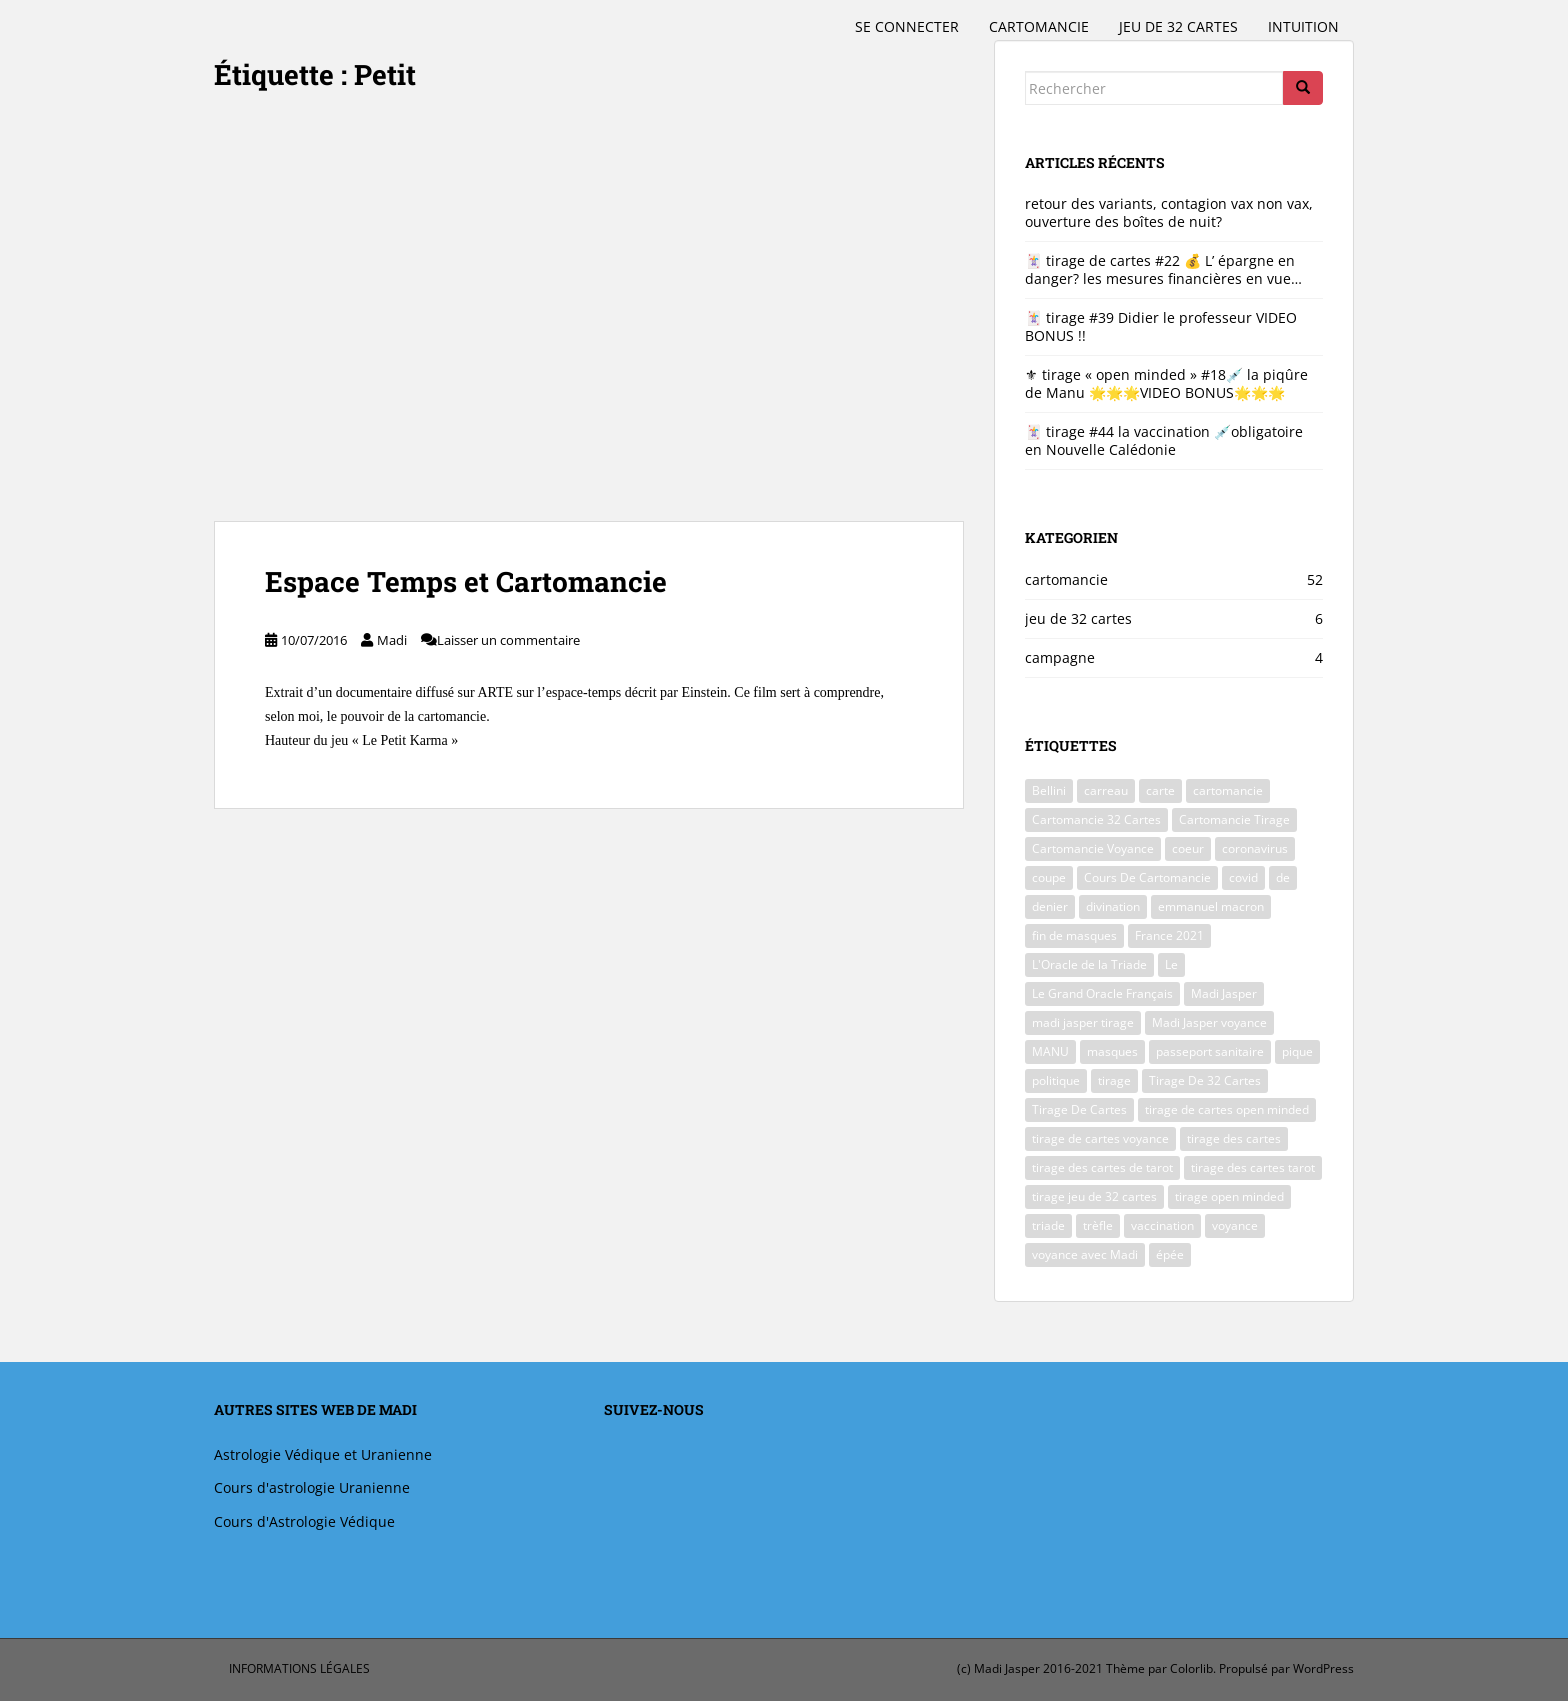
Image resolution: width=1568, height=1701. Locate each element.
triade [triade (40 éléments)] (1048, 1225)
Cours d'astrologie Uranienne (312, 1487)
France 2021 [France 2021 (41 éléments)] (1169, 935)
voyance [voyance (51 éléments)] (1235, 1225)
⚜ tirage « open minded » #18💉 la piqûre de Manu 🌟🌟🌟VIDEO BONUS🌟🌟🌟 (1166, 383)
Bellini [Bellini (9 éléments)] (1049, 790)
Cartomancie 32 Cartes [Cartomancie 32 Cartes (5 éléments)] (1096, 819)
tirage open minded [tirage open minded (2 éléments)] (1229, 1196)
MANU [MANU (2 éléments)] (1050, 1051)
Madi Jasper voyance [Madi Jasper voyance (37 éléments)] (1209, 1022)
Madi (392, 640)
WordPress (1323, 1668)
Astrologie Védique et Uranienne (323, 1454)
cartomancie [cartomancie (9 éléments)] (1228, 790)
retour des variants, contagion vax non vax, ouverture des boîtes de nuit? (1169, 212)
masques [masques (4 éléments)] (1112, 1051)
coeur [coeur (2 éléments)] (1188, 848)
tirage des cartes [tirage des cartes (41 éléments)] (1234, 1138)
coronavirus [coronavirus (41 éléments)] (1255, 848)
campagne (1060, 657)
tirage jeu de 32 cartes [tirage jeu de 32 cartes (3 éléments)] (1094, 1196)
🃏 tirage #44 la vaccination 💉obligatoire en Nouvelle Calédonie (1164, 440)
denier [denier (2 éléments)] (1050, 906)
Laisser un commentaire (508, 640)
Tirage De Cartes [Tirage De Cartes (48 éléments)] (1079, 1109)
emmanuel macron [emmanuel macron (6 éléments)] (1211, 906)
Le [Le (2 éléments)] (1171, 964)
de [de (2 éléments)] (1283, 877)
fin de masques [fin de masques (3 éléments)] (1074, 935)
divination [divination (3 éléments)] (1113, 906)
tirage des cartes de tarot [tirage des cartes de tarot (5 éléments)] (1102, 1167)
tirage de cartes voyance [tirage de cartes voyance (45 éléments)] (1100, 1138)
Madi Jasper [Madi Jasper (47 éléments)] (1224, 993)
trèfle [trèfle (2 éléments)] (1098, 1225)
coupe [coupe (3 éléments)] (1049, 877)
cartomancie (1039, 26)
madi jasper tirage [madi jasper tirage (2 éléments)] (1083, 1022)
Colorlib (1191, 1668)
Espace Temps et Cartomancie (466, 581)
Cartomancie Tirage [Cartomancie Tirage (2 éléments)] (1234, 819)
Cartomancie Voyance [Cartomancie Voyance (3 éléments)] (1093, 848)
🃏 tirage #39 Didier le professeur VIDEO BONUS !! (1161, 326)
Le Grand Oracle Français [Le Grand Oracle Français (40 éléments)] (1102, 993)
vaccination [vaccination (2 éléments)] (1162, 1225)
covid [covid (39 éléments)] (1243, 877)
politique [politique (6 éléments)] (1056, 1080)
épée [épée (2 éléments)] (1170, 1254)
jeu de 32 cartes (1178, 26)
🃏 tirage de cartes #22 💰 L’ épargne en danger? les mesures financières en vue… (1163, 269)
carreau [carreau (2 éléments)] (1106, 790)
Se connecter (907, 26)
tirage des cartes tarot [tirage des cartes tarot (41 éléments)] (1253, 1167)
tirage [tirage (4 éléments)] (1114, 1080)
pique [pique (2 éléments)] (1297, 1051)
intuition (1303, 26)
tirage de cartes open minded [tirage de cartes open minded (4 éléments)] (1227, 1109)
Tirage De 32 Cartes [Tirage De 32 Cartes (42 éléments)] (1205, 1080)
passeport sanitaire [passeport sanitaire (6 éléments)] (1210, 1051)
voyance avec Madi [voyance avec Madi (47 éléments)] (1085, 1254)
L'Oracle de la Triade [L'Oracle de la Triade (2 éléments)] (1089, 964)
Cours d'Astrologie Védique (304, 1521)
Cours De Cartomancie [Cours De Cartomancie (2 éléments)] (1147, 877)
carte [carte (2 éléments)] (1160, 790)
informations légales (299, 1668)
